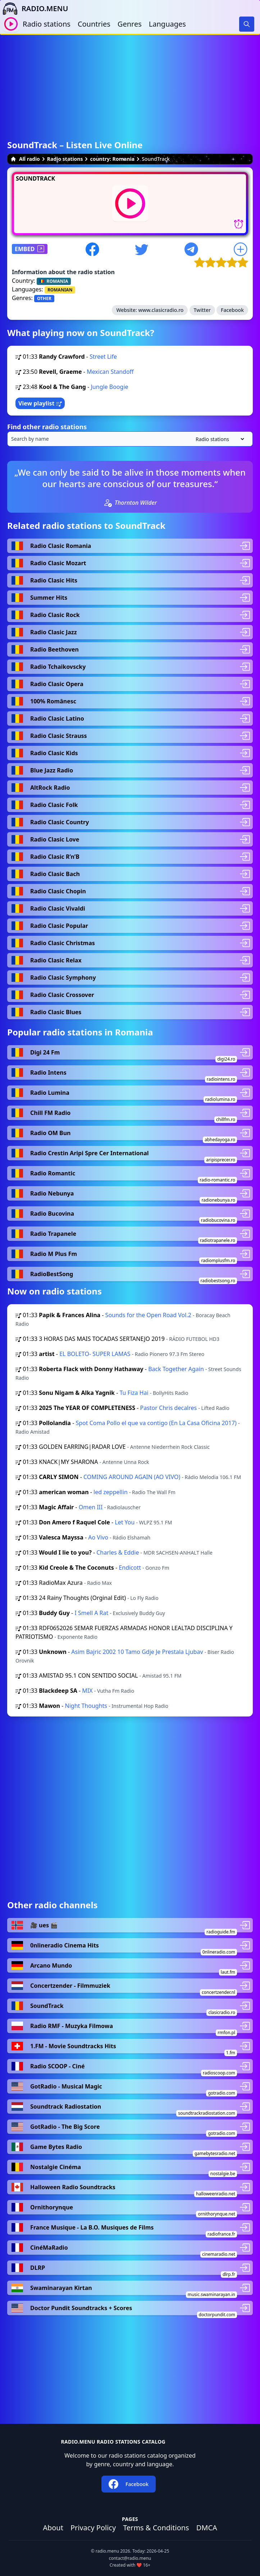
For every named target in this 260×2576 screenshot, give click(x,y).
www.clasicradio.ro (160, 310)
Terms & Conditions (156, 2527)
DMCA (206, 2527)
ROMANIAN (59, 290)
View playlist (40, 403)
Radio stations (46, 24)
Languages (167, 24)
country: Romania (112, 158)
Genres (130, 24)
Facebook (232, 310)
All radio (25, 158)
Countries (94, 24)
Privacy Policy (93, 2527)
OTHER (44, 298)
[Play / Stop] (11, 24)
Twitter (202, 310)
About (53, 2527)
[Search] (246, 24)
